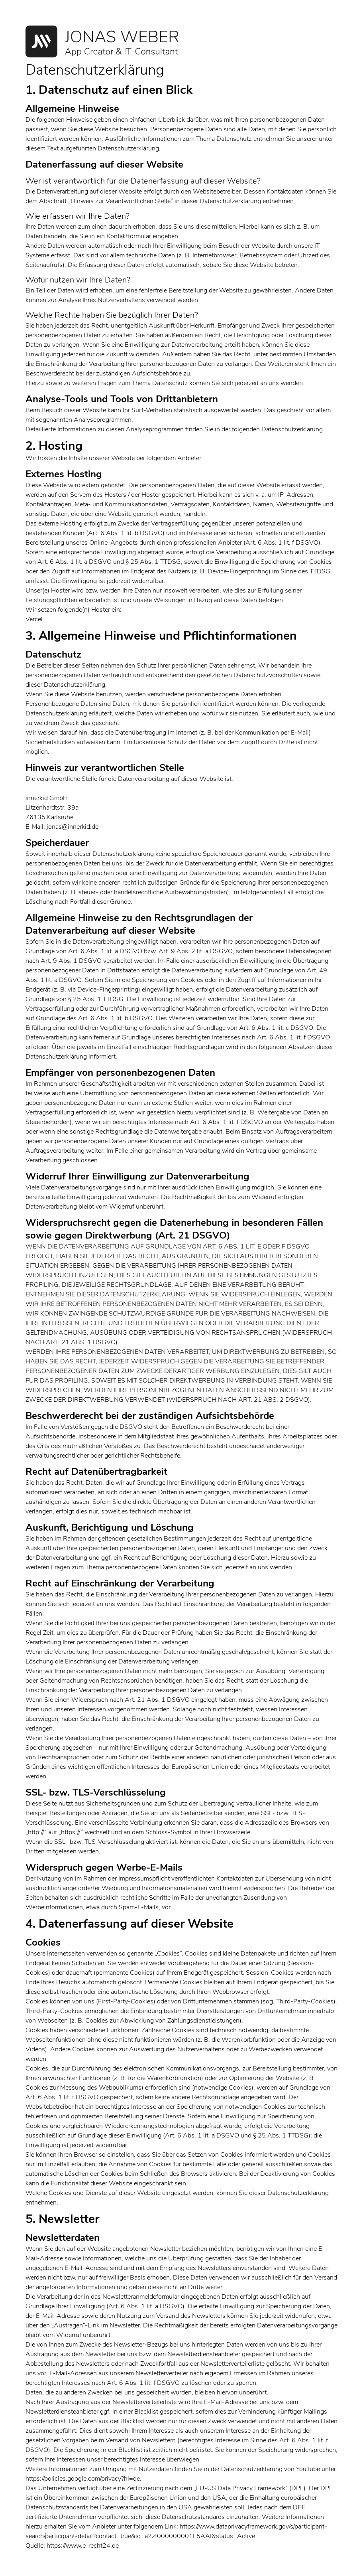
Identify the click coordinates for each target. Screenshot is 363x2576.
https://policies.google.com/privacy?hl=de (83, 2478)
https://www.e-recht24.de (83, 2545)
